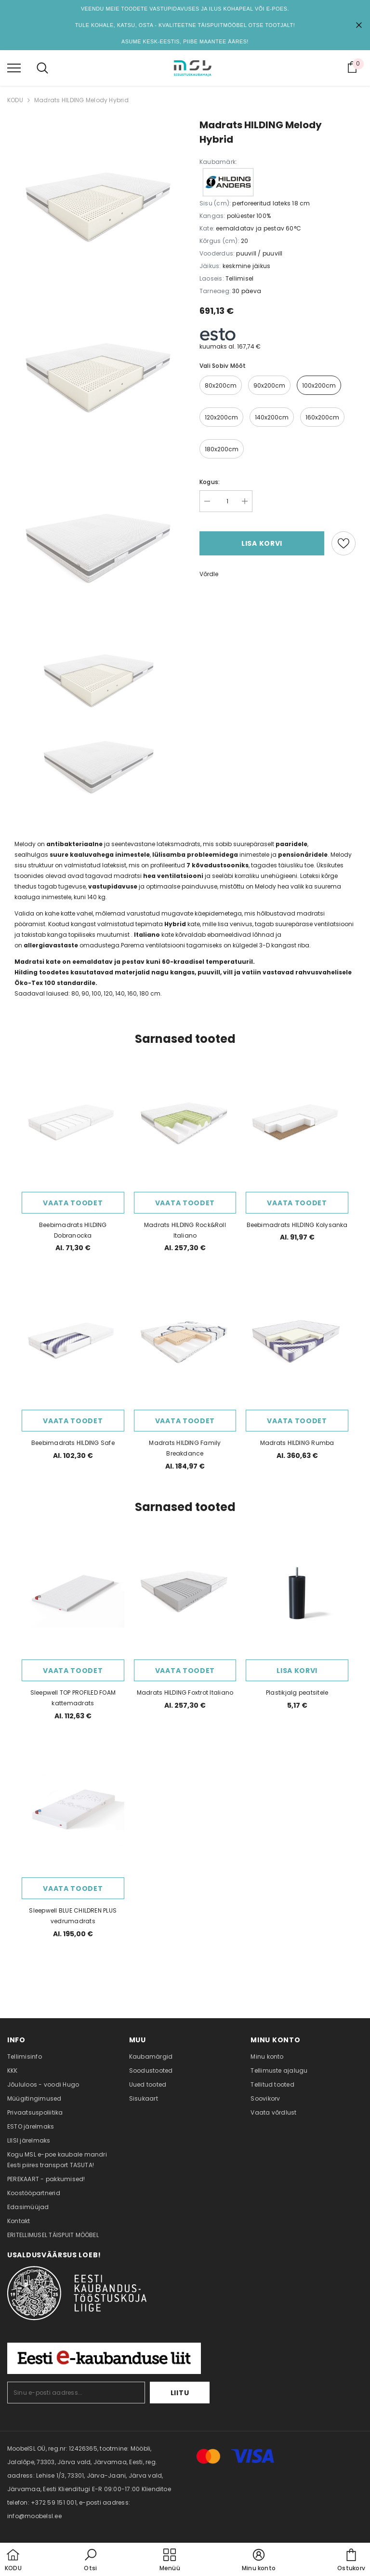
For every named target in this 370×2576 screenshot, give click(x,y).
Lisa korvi (261, 543)
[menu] (14, 67)
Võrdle (208, 574)
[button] (90, 2561)
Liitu (180, 2393)
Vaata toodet (73, 1203)
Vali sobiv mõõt (222, 366)
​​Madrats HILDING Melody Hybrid (81, 100)
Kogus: (209, 482)
